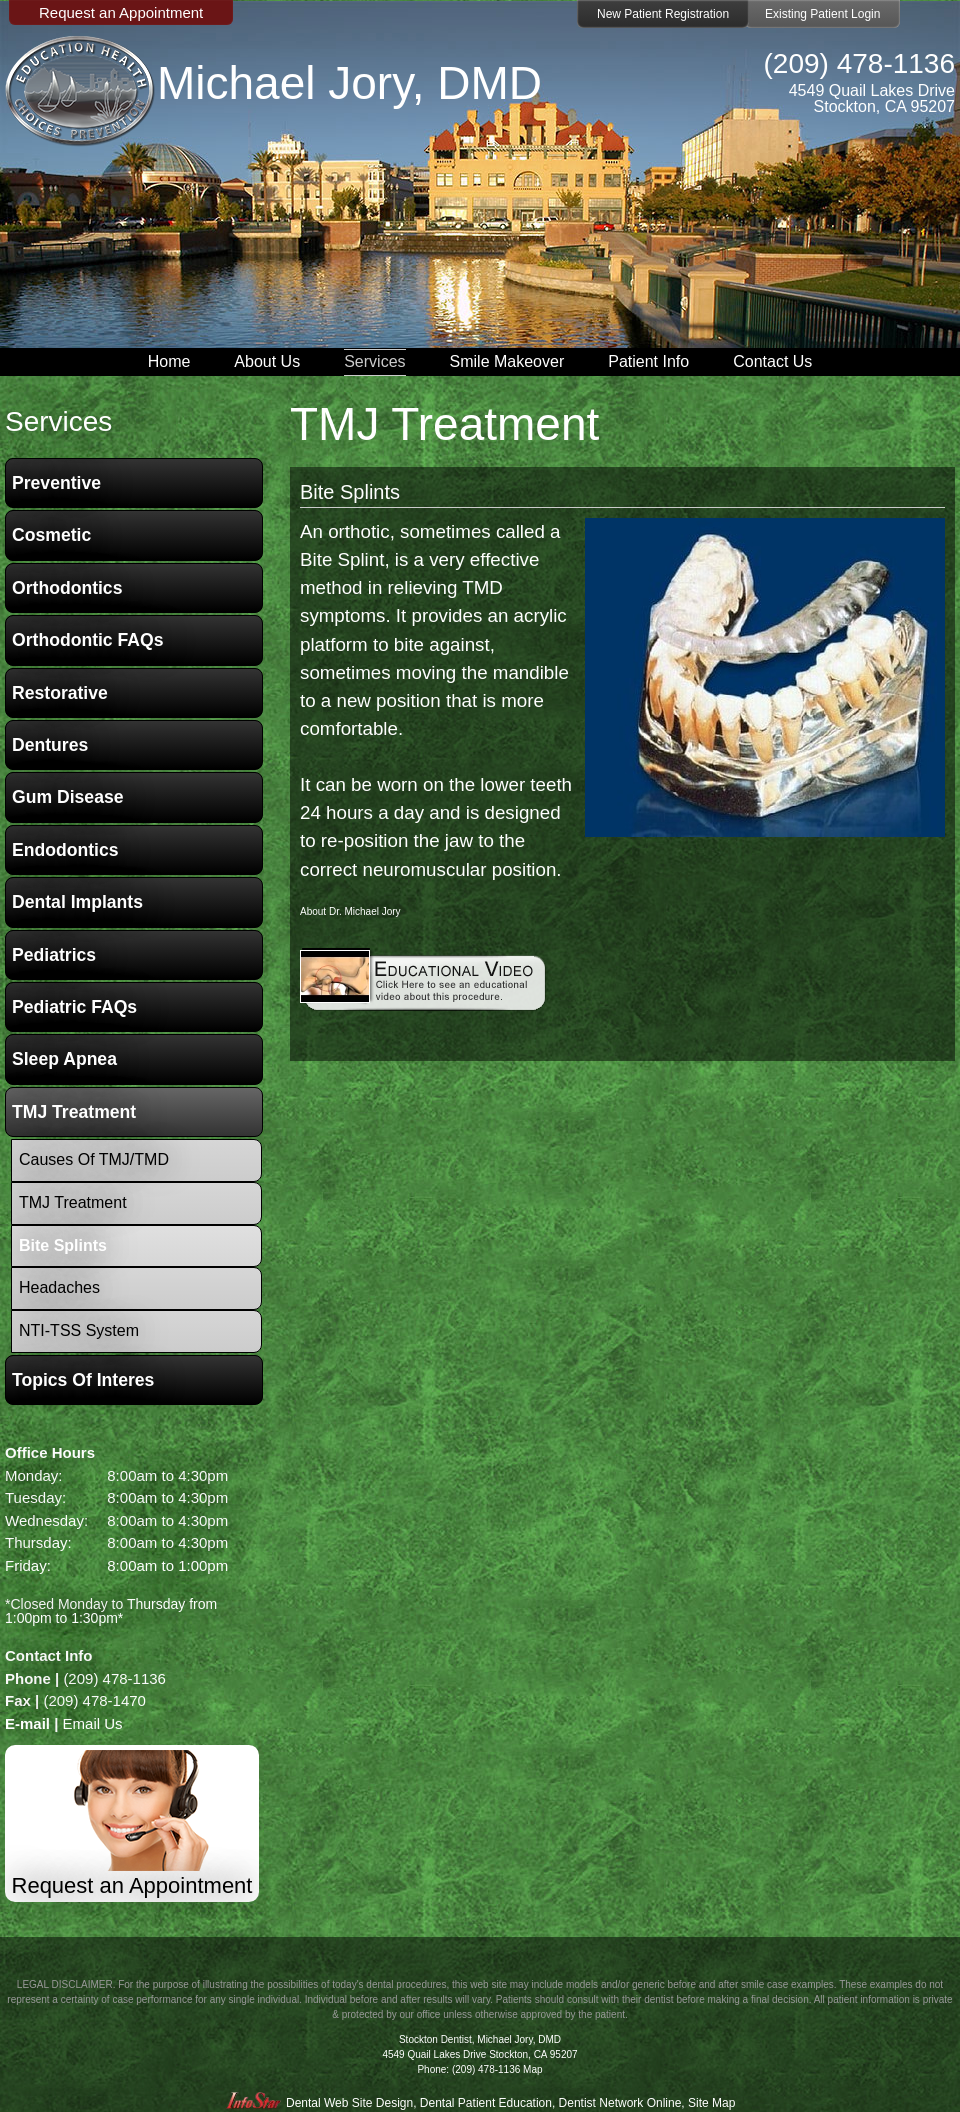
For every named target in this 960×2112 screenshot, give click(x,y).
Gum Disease (67, 797)
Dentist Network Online (620, 2103)
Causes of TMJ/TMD (94, 1159)
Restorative (60, 693)
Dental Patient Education (486, 2103)
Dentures (50, 745)
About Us (267, 361)
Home (169, 361)
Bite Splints (350, 492)
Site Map (711, 2103)
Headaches (59, 1287)
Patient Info (648, 361)
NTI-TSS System (79, 1330)
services (58, 421)
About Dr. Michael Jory (350, 911)
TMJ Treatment (74, 1112)
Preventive (56, 483)
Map (532, 2069)
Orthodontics (67, 588)
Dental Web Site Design (349, 2103)
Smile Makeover (507, 361)
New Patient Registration (663, 14)
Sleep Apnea (64, 1059)
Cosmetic (51, 535)
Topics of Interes (83, 1380)
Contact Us (772, 361)
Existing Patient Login (822, 14)
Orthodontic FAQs (88, 640)
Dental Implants (77, 902)
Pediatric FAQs (74, 1007)
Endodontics (65, 850)
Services (374, 361)
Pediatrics (54, 955)
